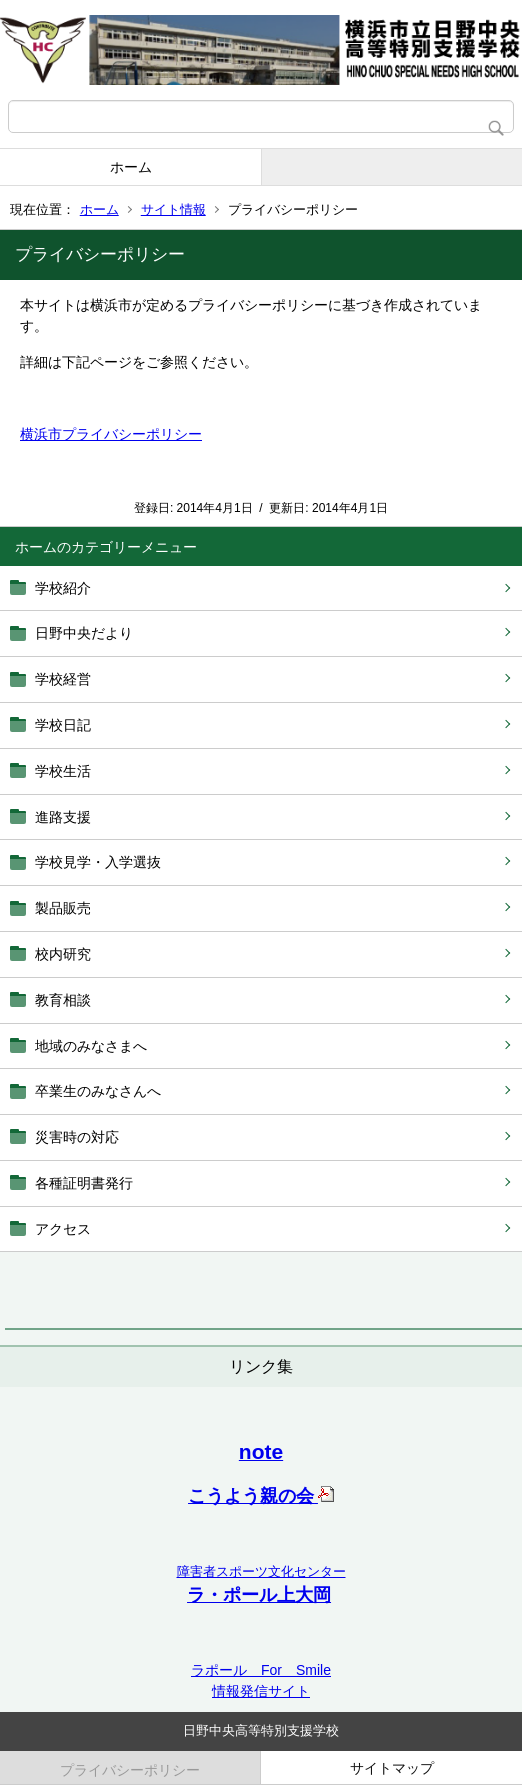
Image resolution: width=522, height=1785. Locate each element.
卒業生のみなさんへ (98, 1091)
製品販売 (63, 908)
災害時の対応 (77, 1137)
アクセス (63, 1229)
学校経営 (63, 679)
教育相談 (63, 1000)
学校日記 (63, 725)
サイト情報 (173, 209)
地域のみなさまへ (91, 1046)
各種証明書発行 (84, 1183)
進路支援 (63, 817)
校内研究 (63, 954)
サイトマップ (392, 1768)
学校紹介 (63, 588)
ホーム (131, 167)
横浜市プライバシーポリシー (111, 434)
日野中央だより (84, 633)
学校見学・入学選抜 (98, 862)
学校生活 (63, 771)
